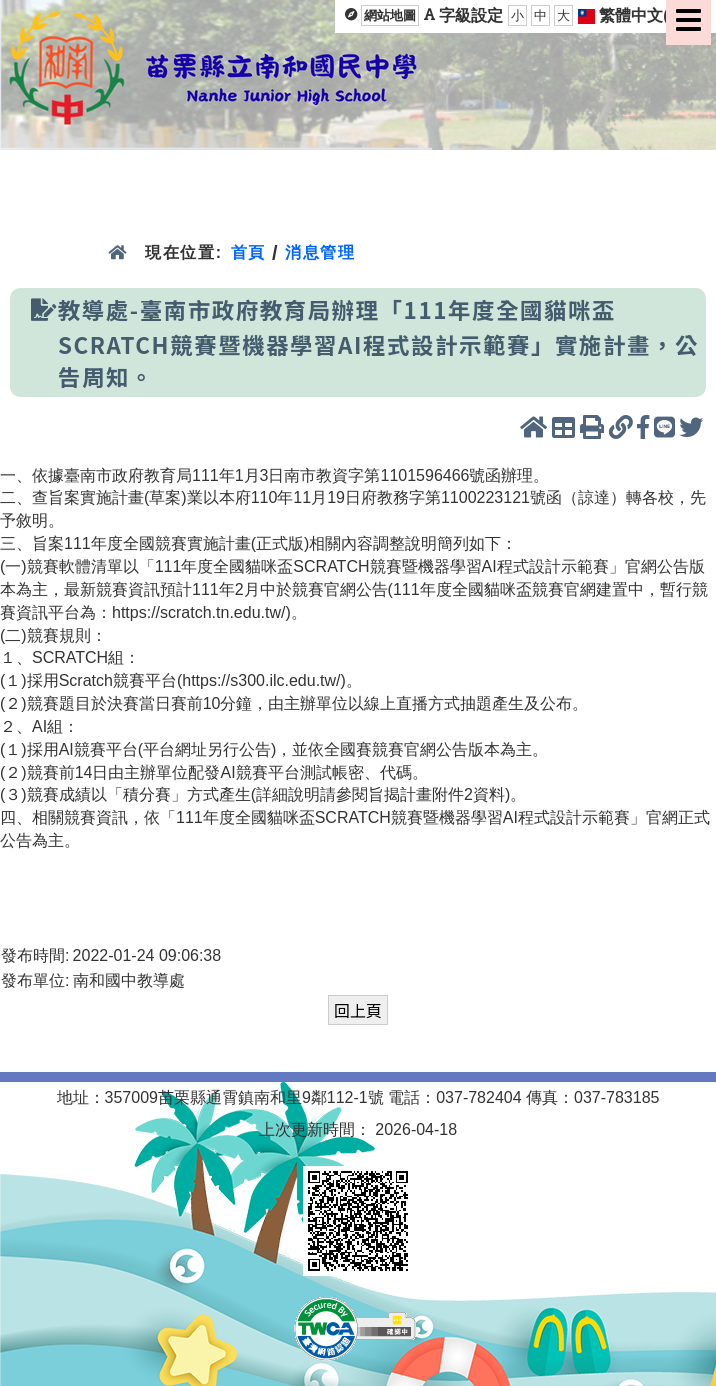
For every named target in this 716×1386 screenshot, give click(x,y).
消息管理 (320, 252)
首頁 (248, 252)
